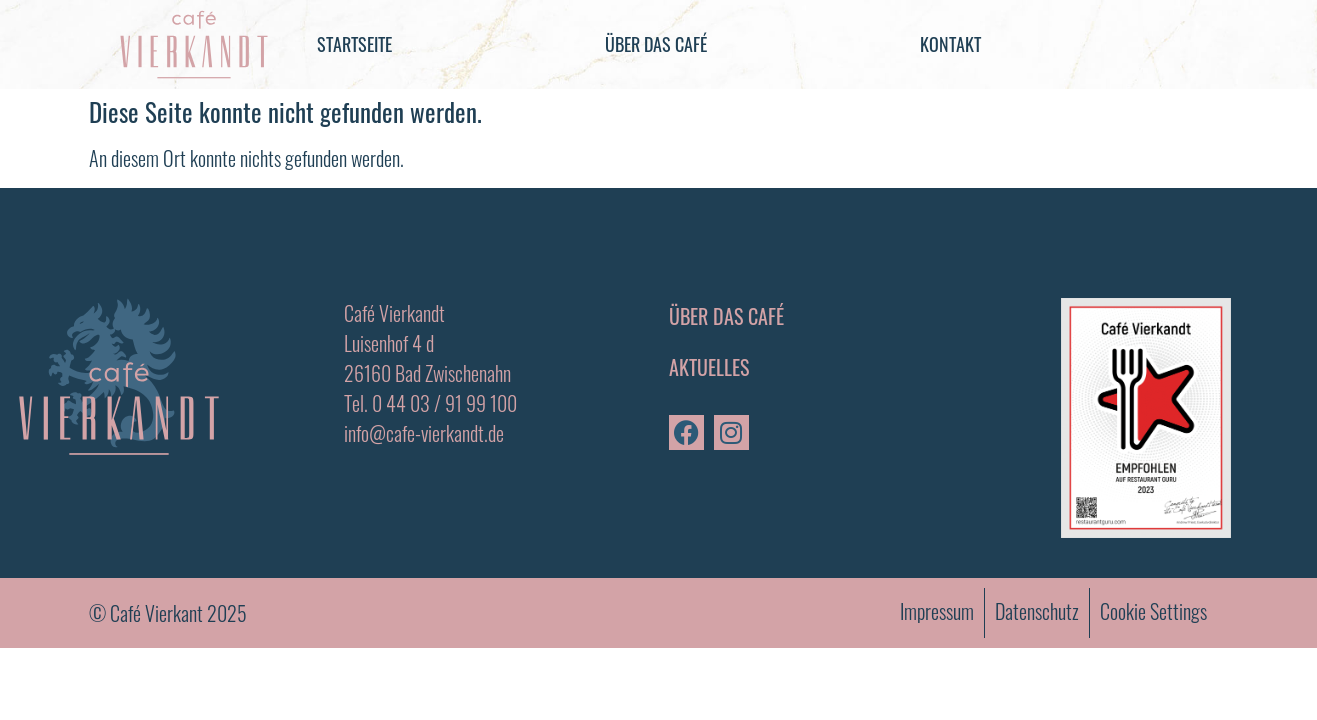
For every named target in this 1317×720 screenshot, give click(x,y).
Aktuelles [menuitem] (709, 367)
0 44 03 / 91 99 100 (444, 403)
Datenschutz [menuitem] (1037, 611)
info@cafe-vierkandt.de (424, 433)
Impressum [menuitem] (937, 611)
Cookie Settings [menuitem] (1153, 611)
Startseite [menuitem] (354, 44)
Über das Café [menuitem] (656, 44)
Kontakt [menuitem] (950, 44)
